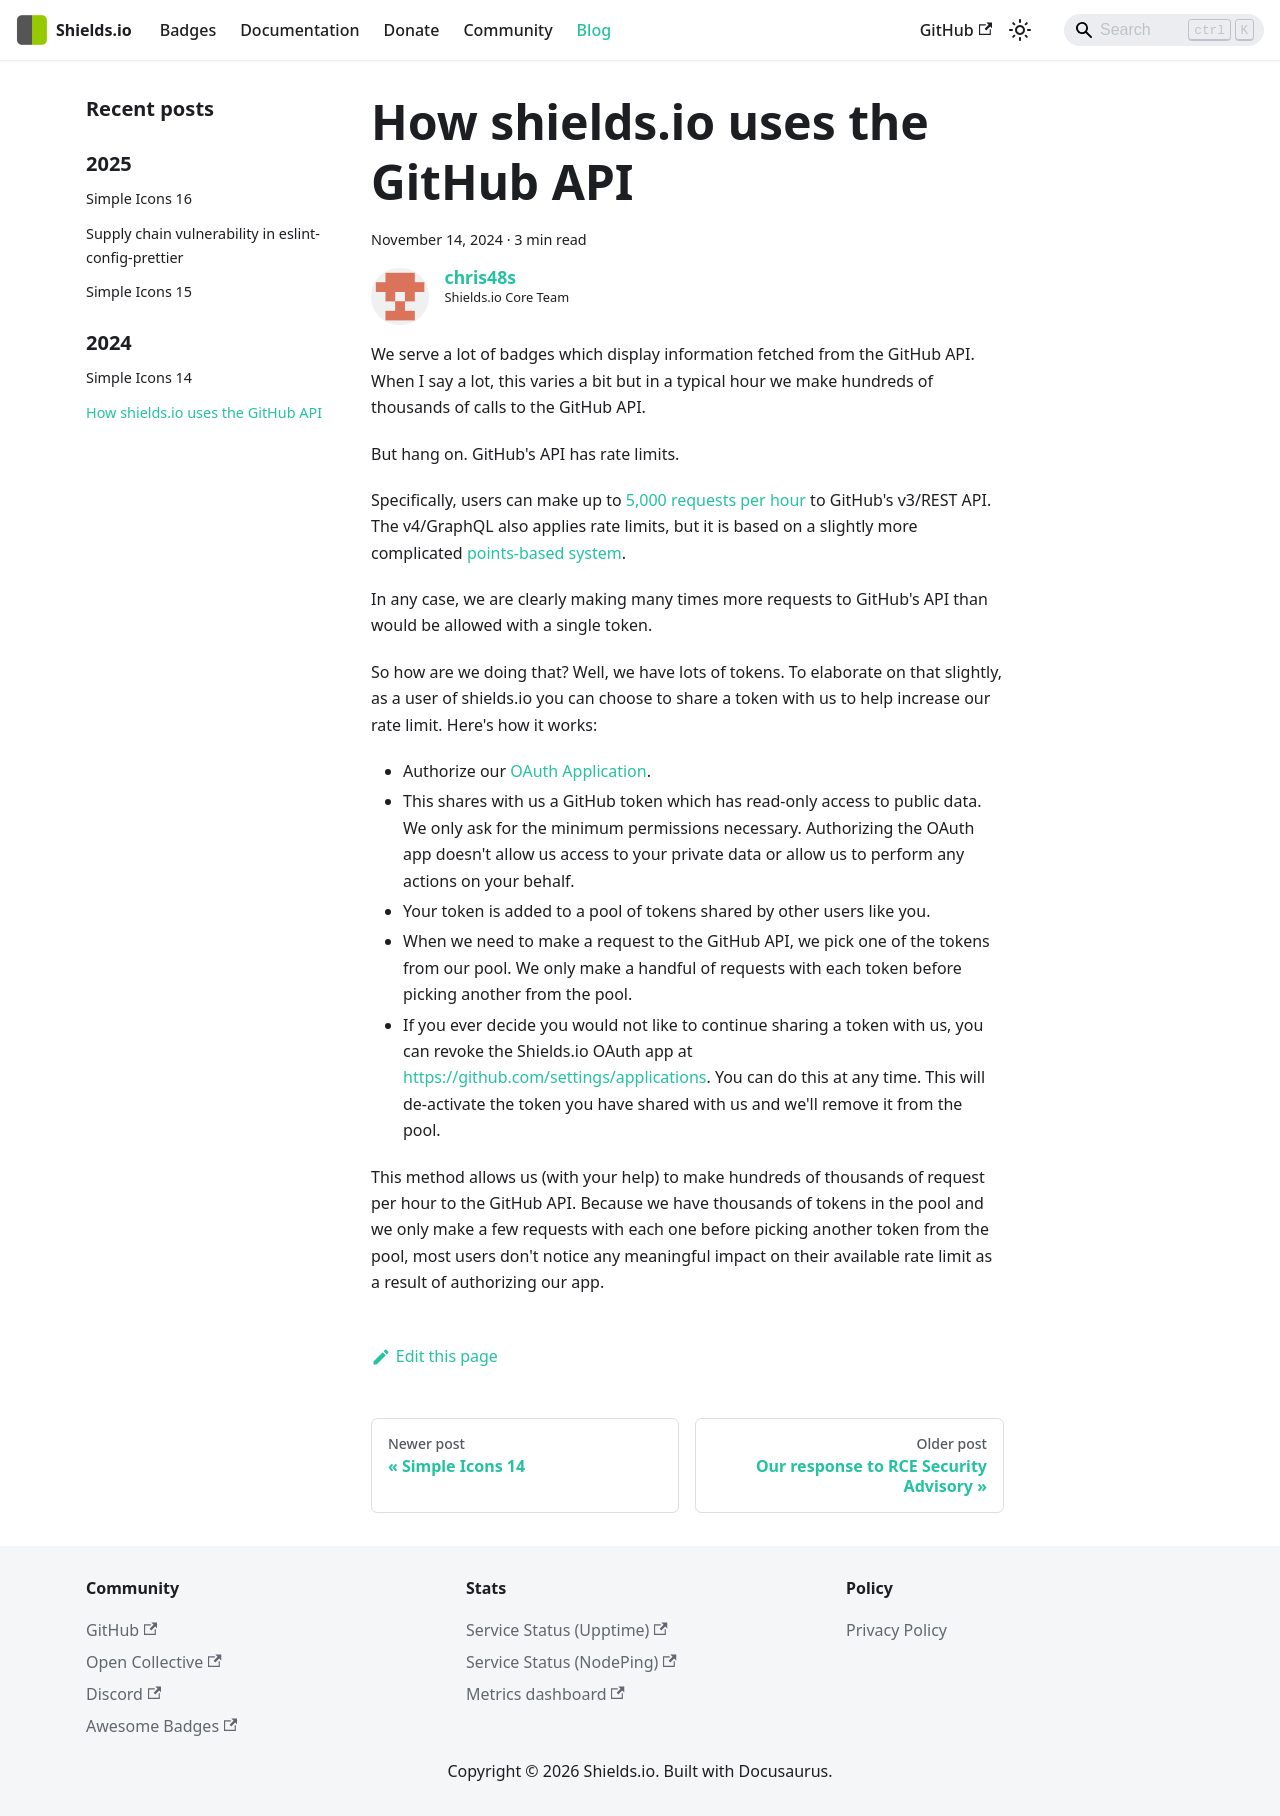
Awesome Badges (161, 1726)
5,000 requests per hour (716, 500)
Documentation (299, 30)
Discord (123, 1694)
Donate (411, 30)
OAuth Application (578, 771)
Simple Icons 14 (139, 377)
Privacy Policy (896, 1630)
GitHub (956, 30)
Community (507, 30)
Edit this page (434, 1356)
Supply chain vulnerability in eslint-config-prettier (203, 245)
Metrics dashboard (545, 1694)
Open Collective (154, 1662)
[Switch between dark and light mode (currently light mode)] (1020, 30)
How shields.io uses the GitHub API (204, 412)
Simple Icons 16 (139, 198)
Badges (188, 30)
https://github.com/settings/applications (554, 1077)
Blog (594, 30)
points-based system (544, 553)
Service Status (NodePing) (571, 1662)
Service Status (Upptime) (567, 1630)
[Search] (1164, 30)
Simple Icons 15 (139, 291)
